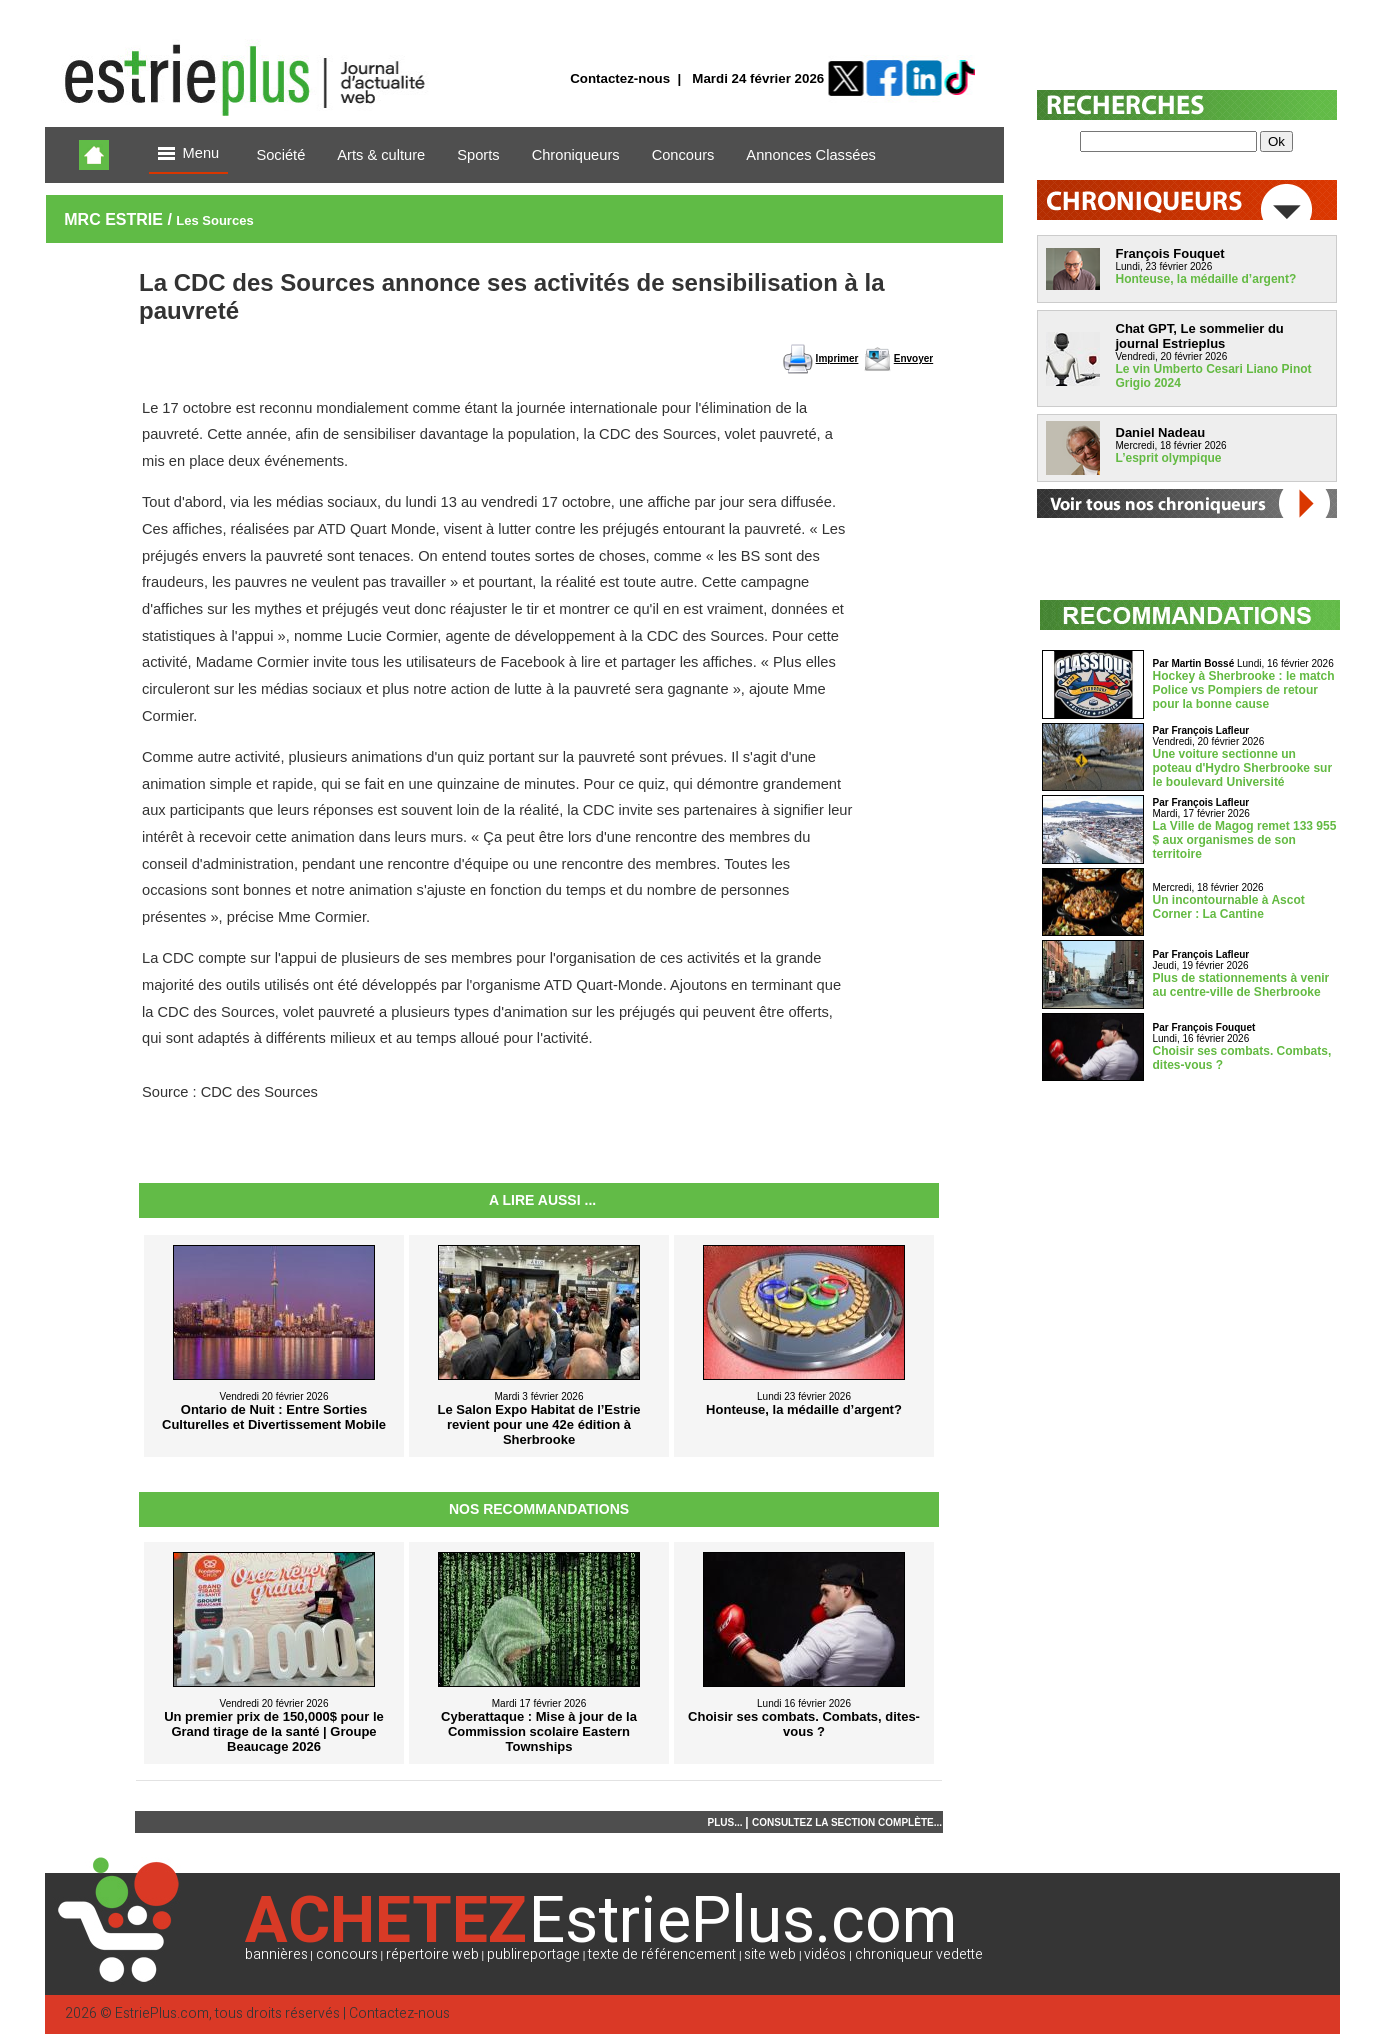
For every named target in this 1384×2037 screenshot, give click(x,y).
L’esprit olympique (1169, 458)
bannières (276, 1954)
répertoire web (432, 1954)
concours (347, 1954)
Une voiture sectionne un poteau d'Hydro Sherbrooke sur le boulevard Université (1243, 768)
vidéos (825, 1954)
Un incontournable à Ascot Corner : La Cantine (1229, 907)
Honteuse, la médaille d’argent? (1206, 279)
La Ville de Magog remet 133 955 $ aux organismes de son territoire (1245, 840)
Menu (189, 154)
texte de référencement (662, 1954)
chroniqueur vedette (919, 1954)
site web (770, 1954)
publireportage (533, 1954)
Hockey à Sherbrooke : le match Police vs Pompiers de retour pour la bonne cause (1244, 690)
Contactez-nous (620, 78)
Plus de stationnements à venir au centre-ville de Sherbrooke (1241, 985)
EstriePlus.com (162, 2013)
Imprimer (837, 358)
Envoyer (913, 358)
